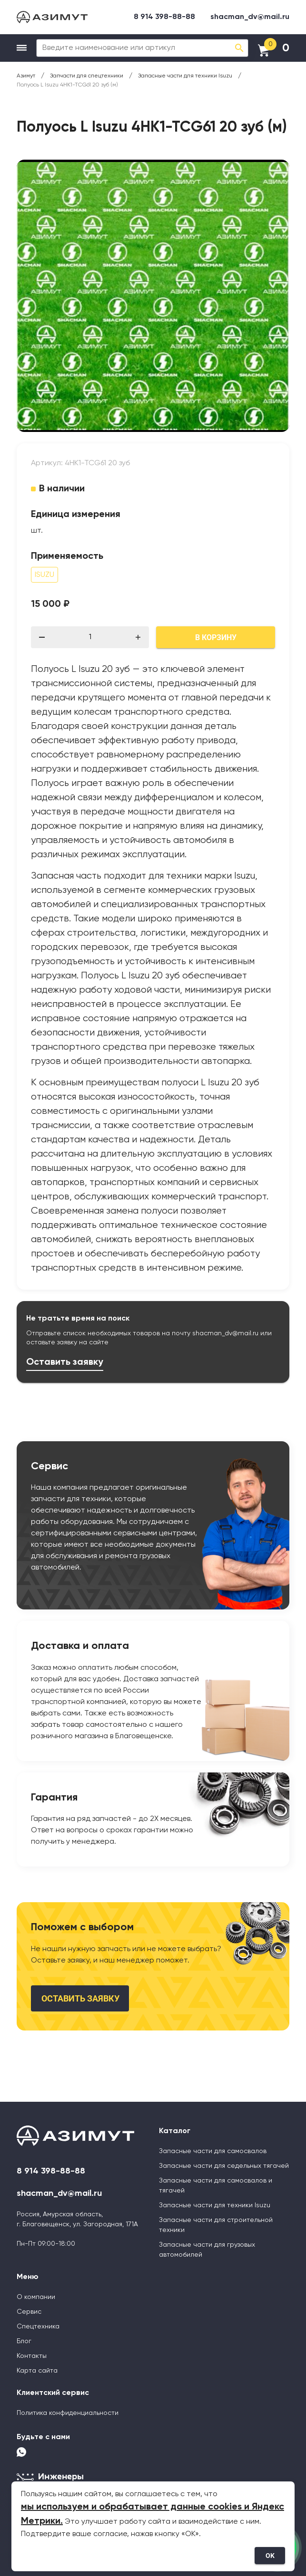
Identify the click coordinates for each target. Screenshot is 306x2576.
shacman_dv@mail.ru (249, 17)
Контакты (32, 2356)
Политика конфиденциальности (67, 2413)
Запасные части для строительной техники (216, 2225)
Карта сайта (37, 2370)
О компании (36, 2297)
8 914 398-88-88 (164, 17)
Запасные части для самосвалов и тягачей (215, 2185)
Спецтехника (38, 2326)
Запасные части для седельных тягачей (224, 2166)
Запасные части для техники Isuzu (214, 2205)
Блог (24, 2341)
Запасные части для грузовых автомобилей (207, 2249)
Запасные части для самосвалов (213, 2151)
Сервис (29, 2311)
